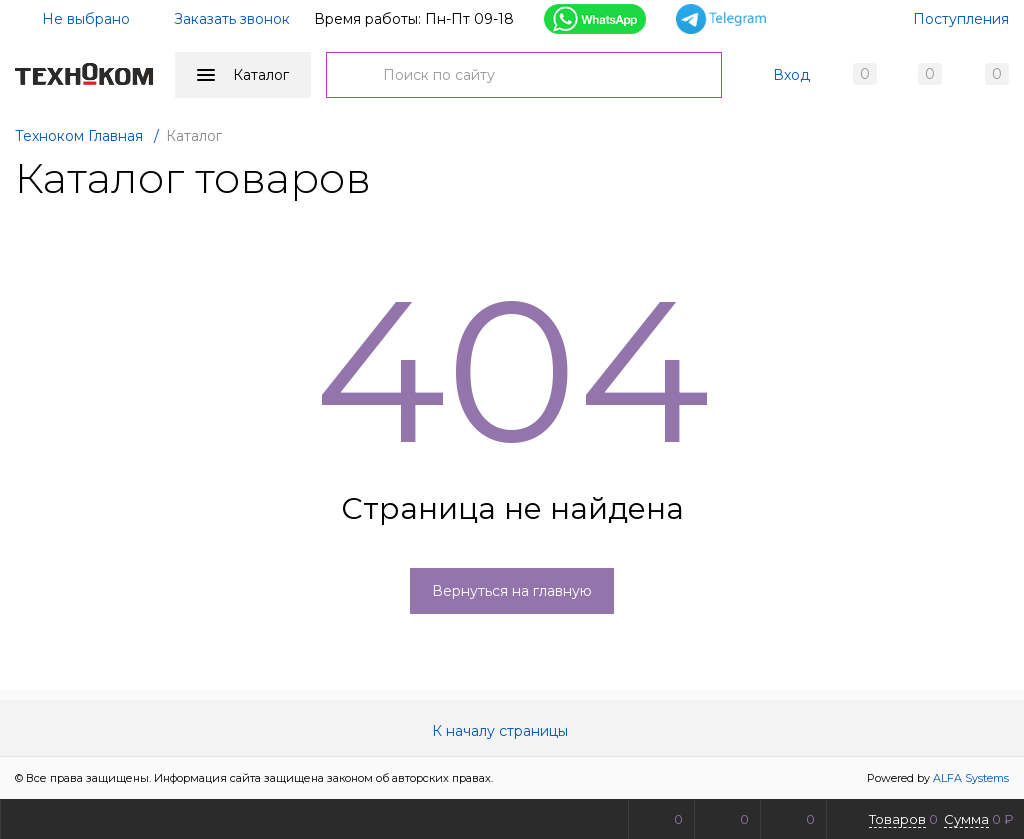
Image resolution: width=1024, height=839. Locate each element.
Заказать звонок (232, 19)
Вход (791, 75)
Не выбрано (74, 19)
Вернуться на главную (512, 591)
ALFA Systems (971, 778)
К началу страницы (512, 731)
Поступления (961, 19)
